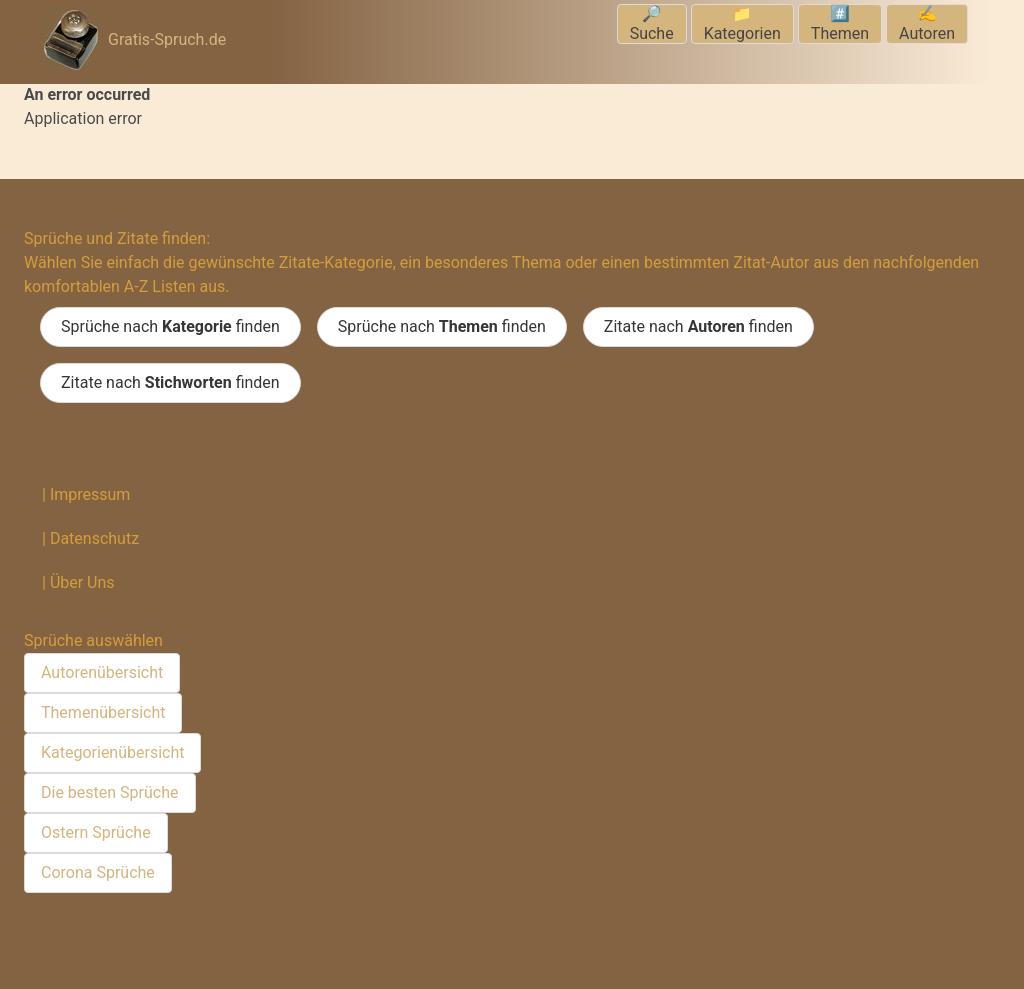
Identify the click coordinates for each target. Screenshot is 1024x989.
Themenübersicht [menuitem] (103, 712)
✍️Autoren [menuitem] (927, 23)
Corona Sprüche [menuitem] (98, 872)
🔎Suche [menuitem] (652, 23)
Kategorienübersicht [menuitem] (112, 752)
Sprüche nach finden (170, 327)
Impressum (90, 494)
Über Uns (82, 582)
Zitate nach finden (698, 327)
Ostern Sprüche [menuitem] (96, 832)
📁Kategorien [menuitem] (742, 23)
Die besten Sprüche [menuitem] (110, 792)
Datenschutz (94, 538)
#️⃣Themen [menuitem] (840, 23)
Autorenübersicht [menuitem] (102, 672)
